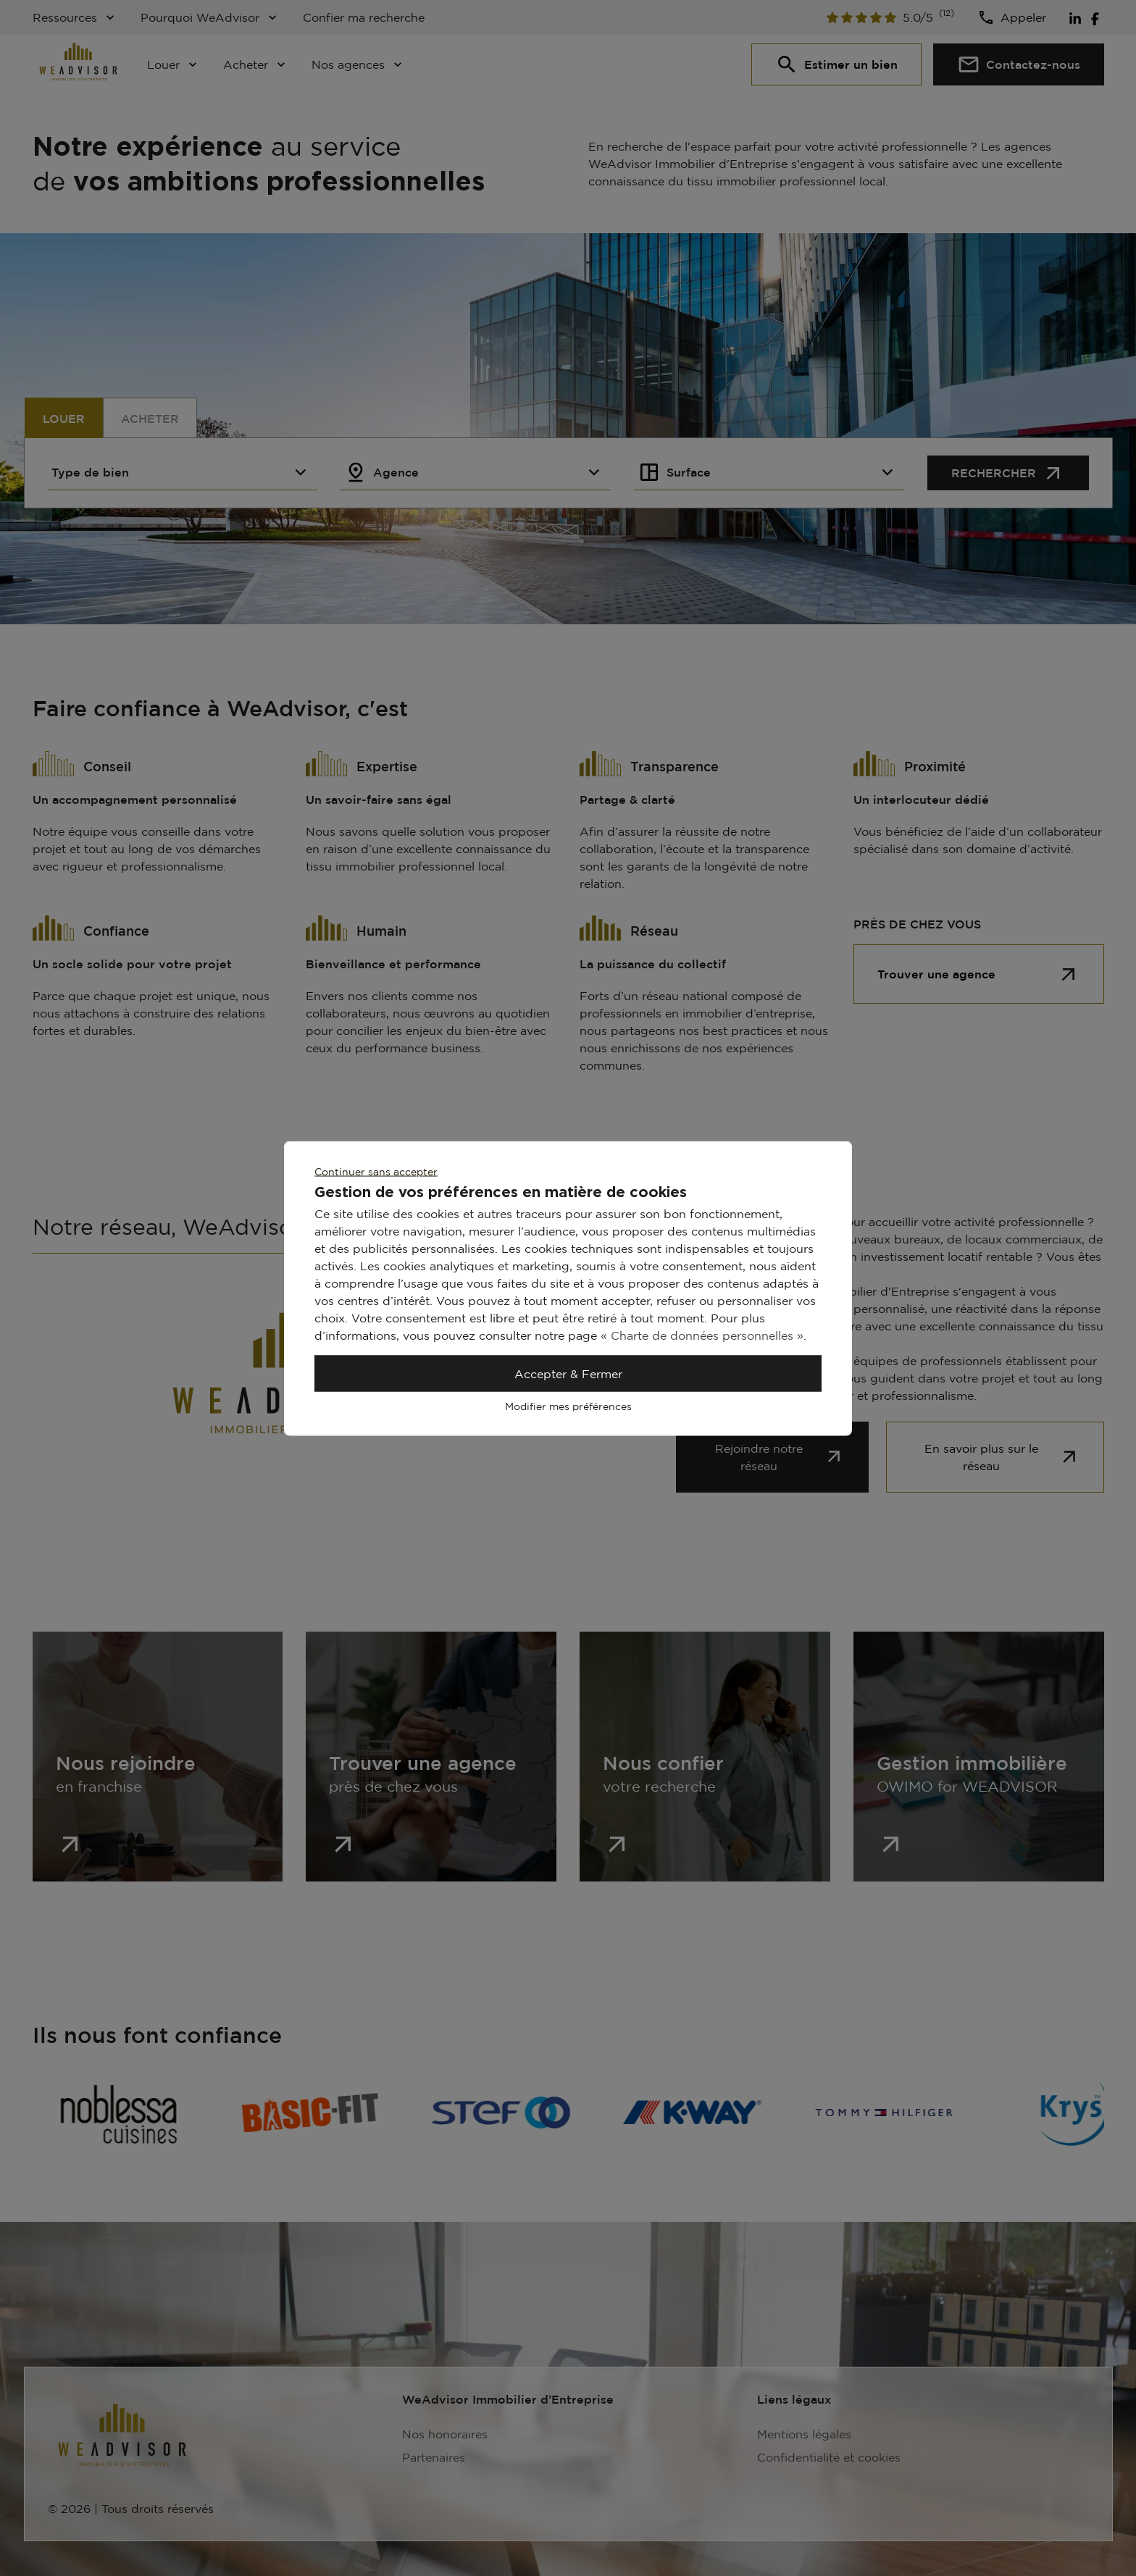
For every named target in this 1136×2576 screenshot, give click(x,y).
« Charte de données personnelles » (702, 1334)
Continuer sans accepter (376, 1170)
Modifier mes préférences (568, 1405)
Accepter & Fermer (568, 1373)
